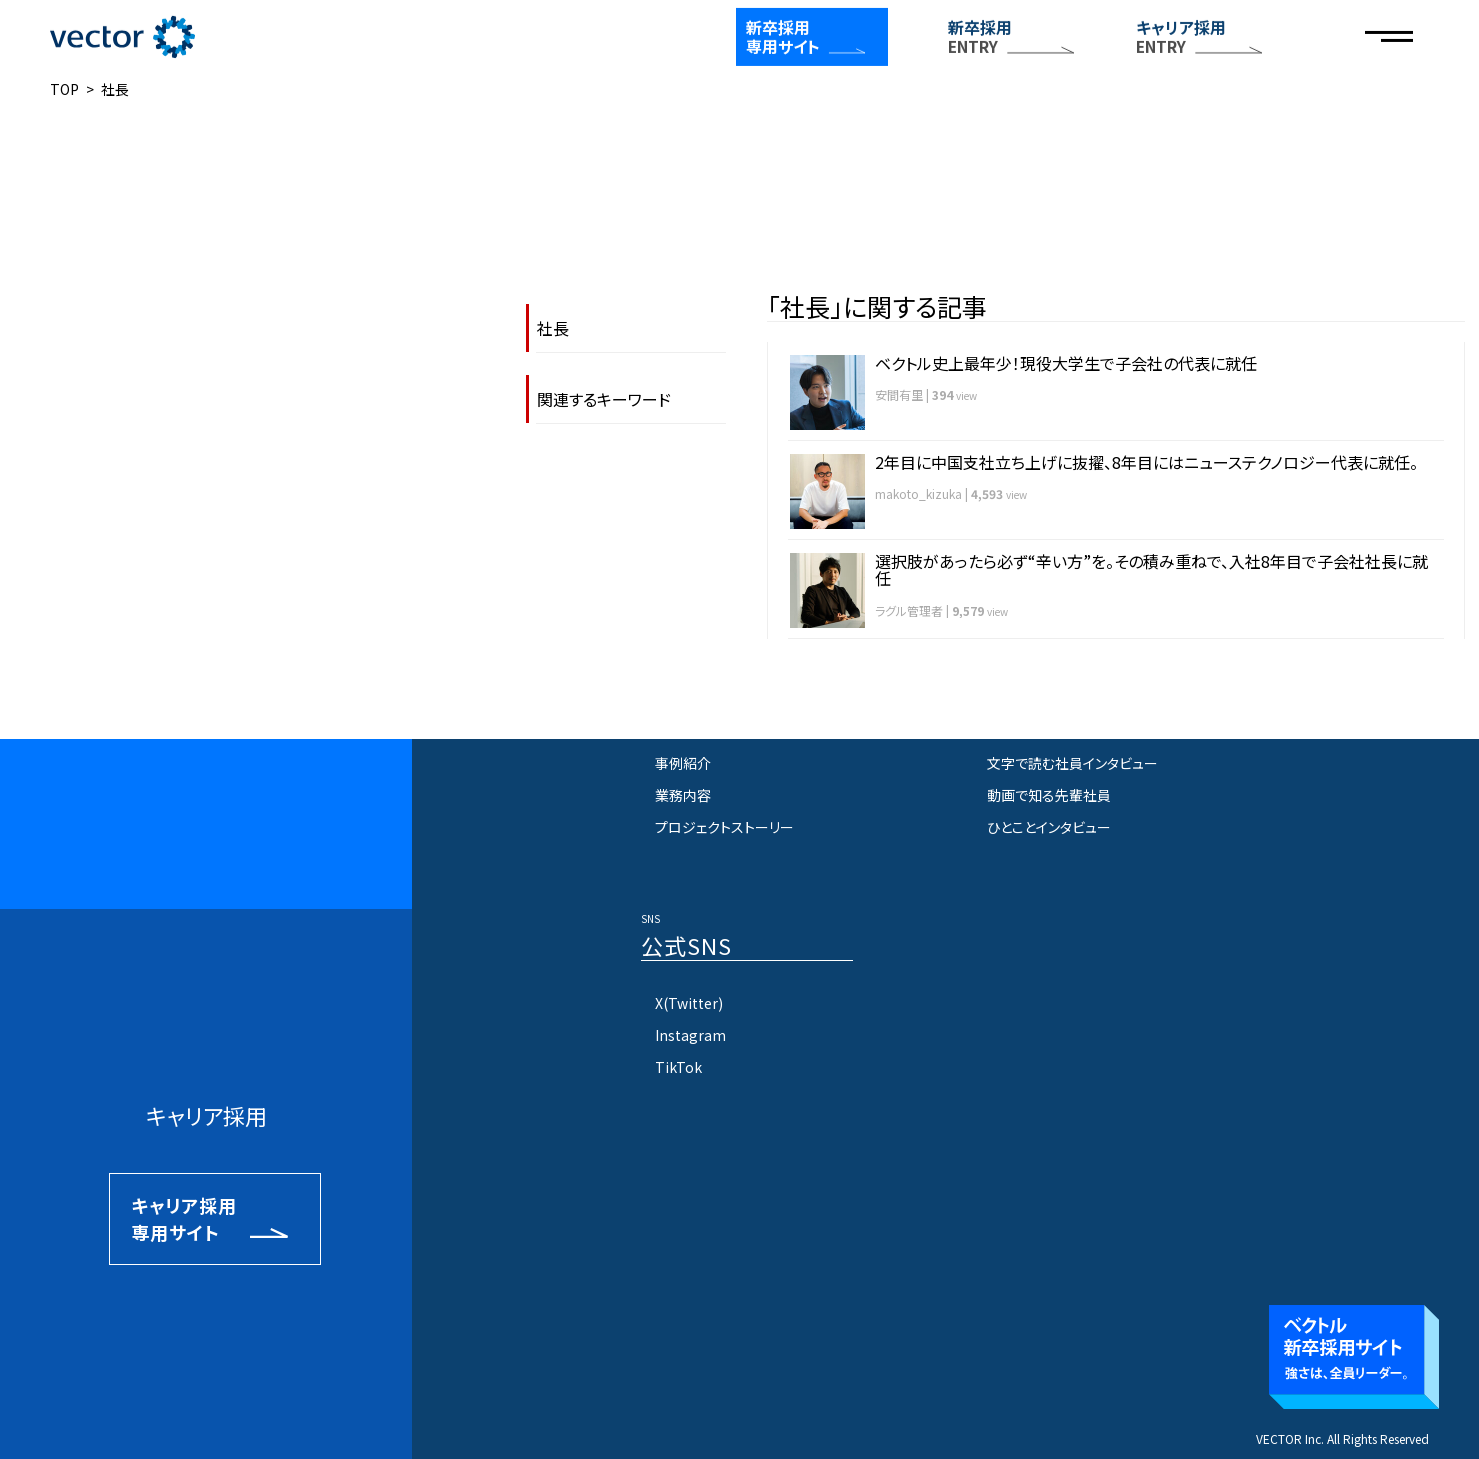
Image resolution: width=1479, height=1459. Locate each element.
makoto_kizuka (918, 493)
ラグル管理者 (909, 610)
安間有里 (899, 394)
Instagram (690, 1035)
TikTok (678, 1067)
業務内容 (683, 795)
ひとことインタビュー (1049, 827)
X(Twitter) (689, 1003)
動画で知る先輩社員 (1049, 795)
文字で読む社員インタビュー (1072, 763)
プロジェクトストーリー (724, 827)
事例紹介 (683, 763)
